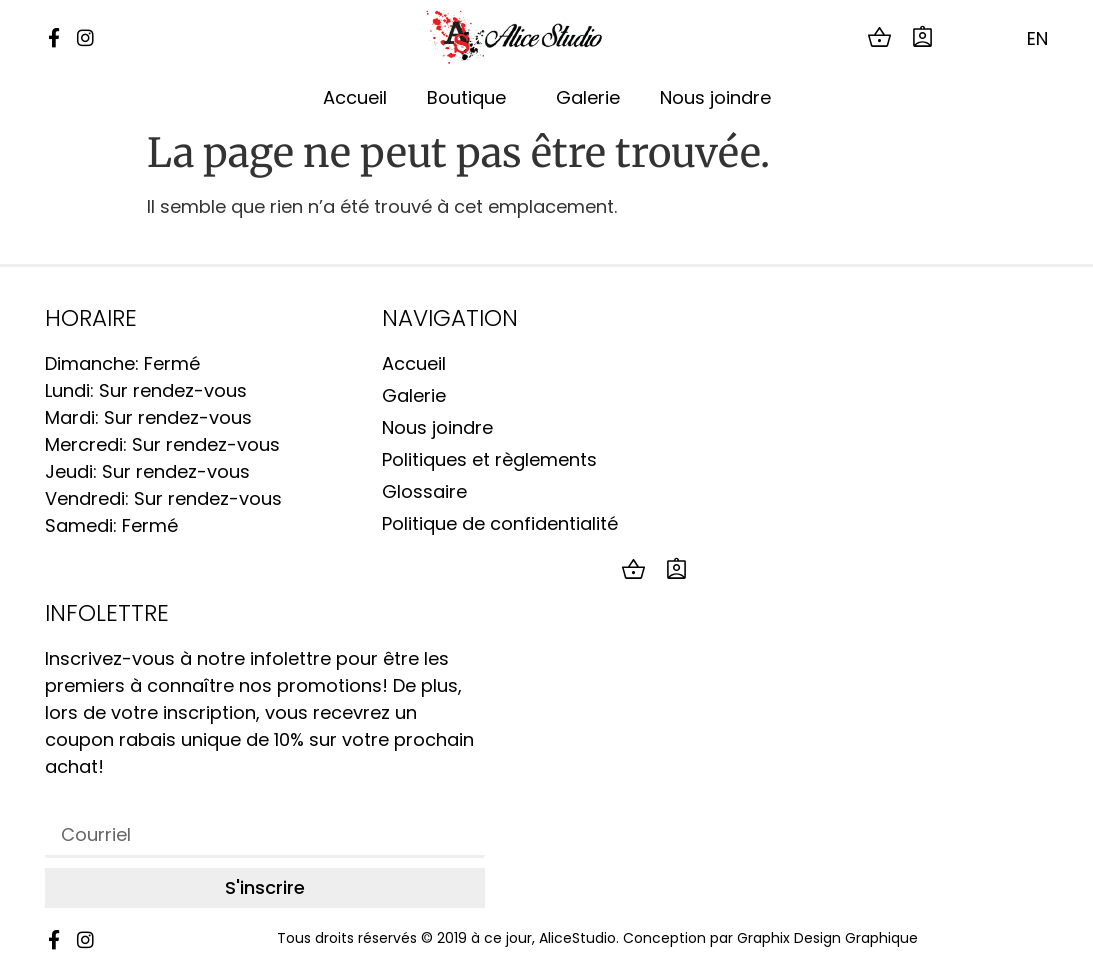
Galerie (588, 97)
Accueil (355, 97)
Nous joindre (715, 97)
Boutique (471, 97)
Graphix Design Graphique (827, 938)
